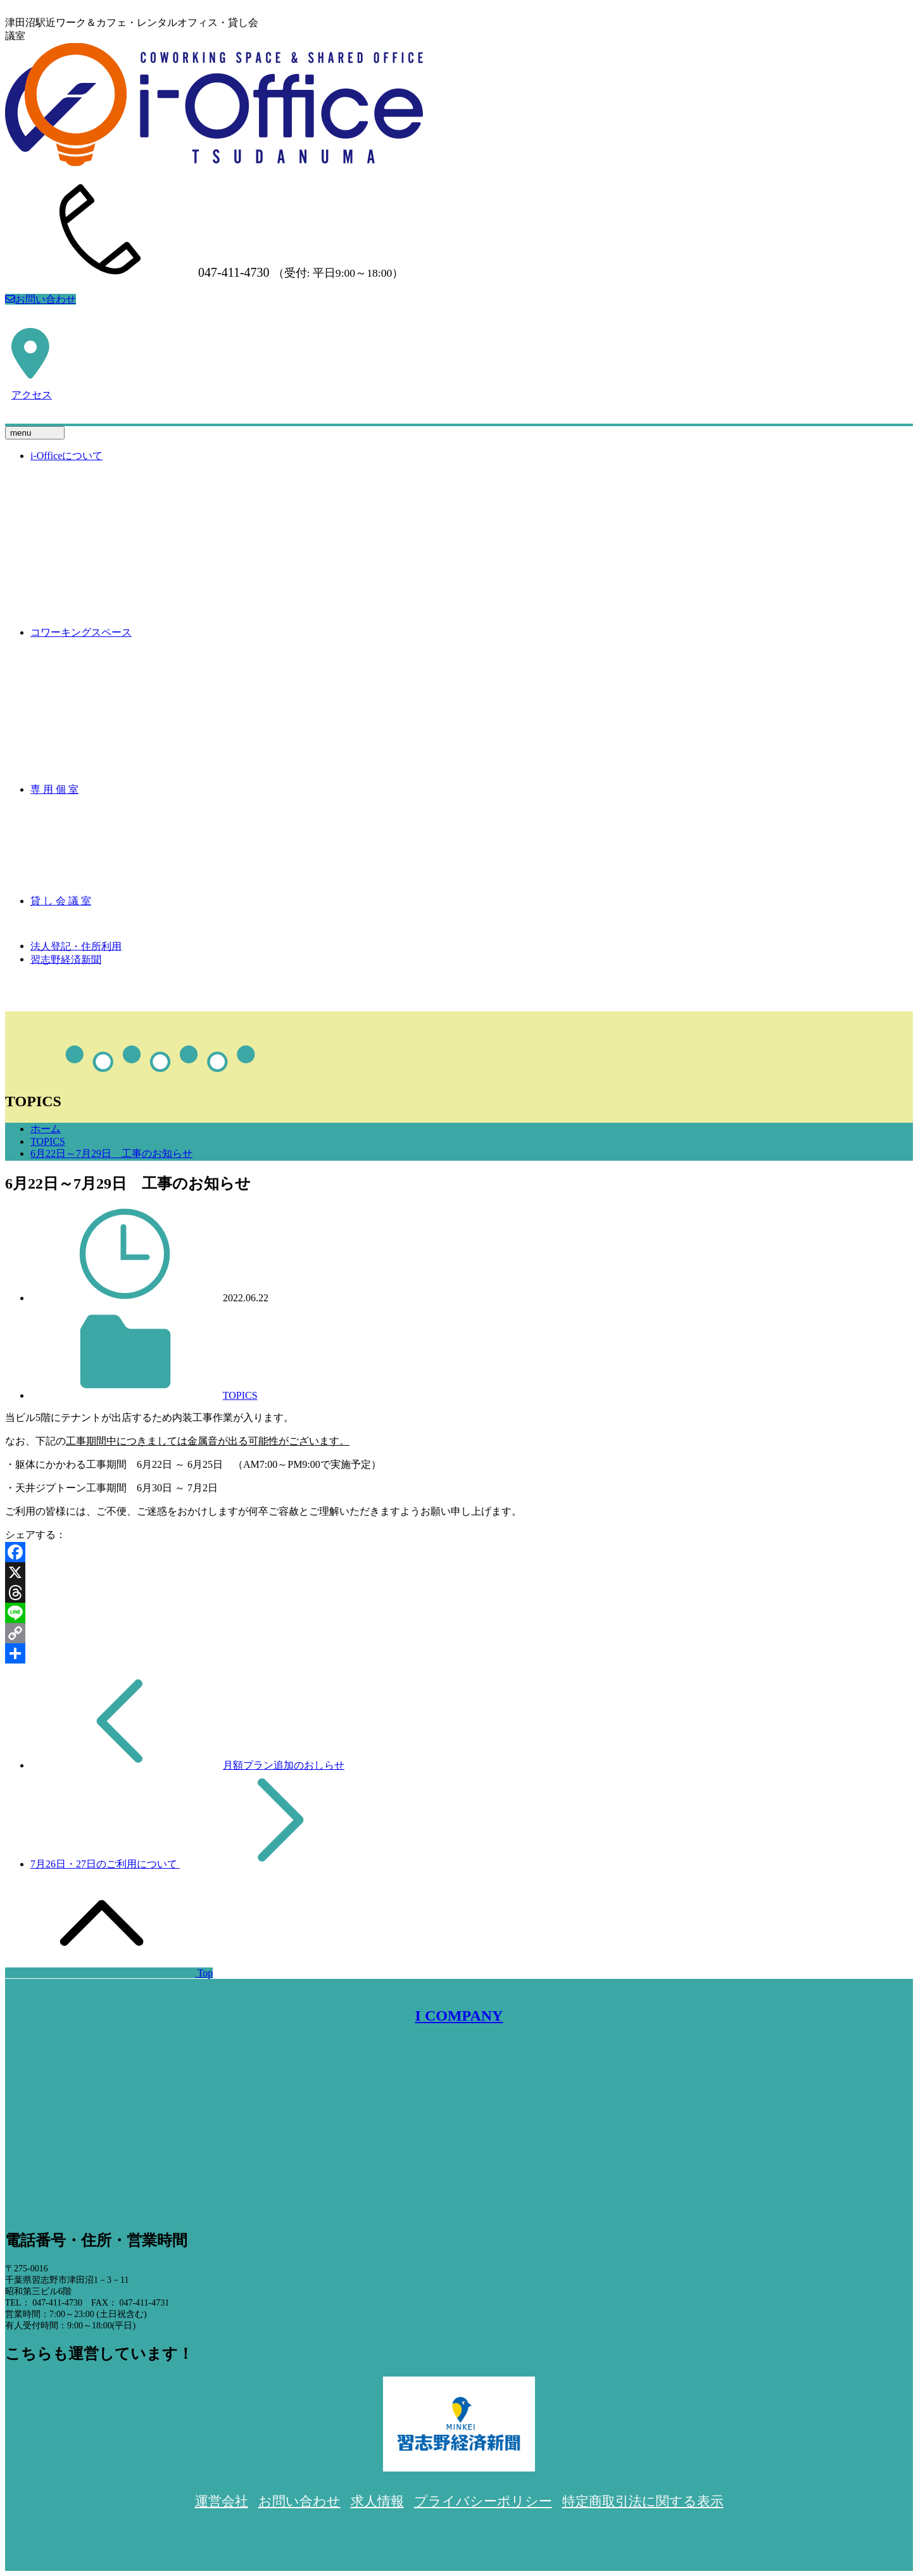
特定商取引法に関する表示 (643, 2501)
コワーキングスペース (81, 632)
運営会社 (221, 2501)
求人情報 (377, 2501)
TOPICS (47, 1141)
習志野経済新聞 (65, 959)
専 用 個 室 (54, 789)
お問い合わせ (40, 299)
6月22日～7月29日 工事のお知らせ (111, 1153)
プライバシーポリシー (483, 2501)
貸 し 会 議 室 (60, 900)
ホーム (45, 1128)
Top (109, 1972)
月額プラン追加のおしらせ (283, 1765)
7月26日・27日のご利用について (105, 1864)
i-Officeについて (66, 455)
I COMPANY (459, 2015)
